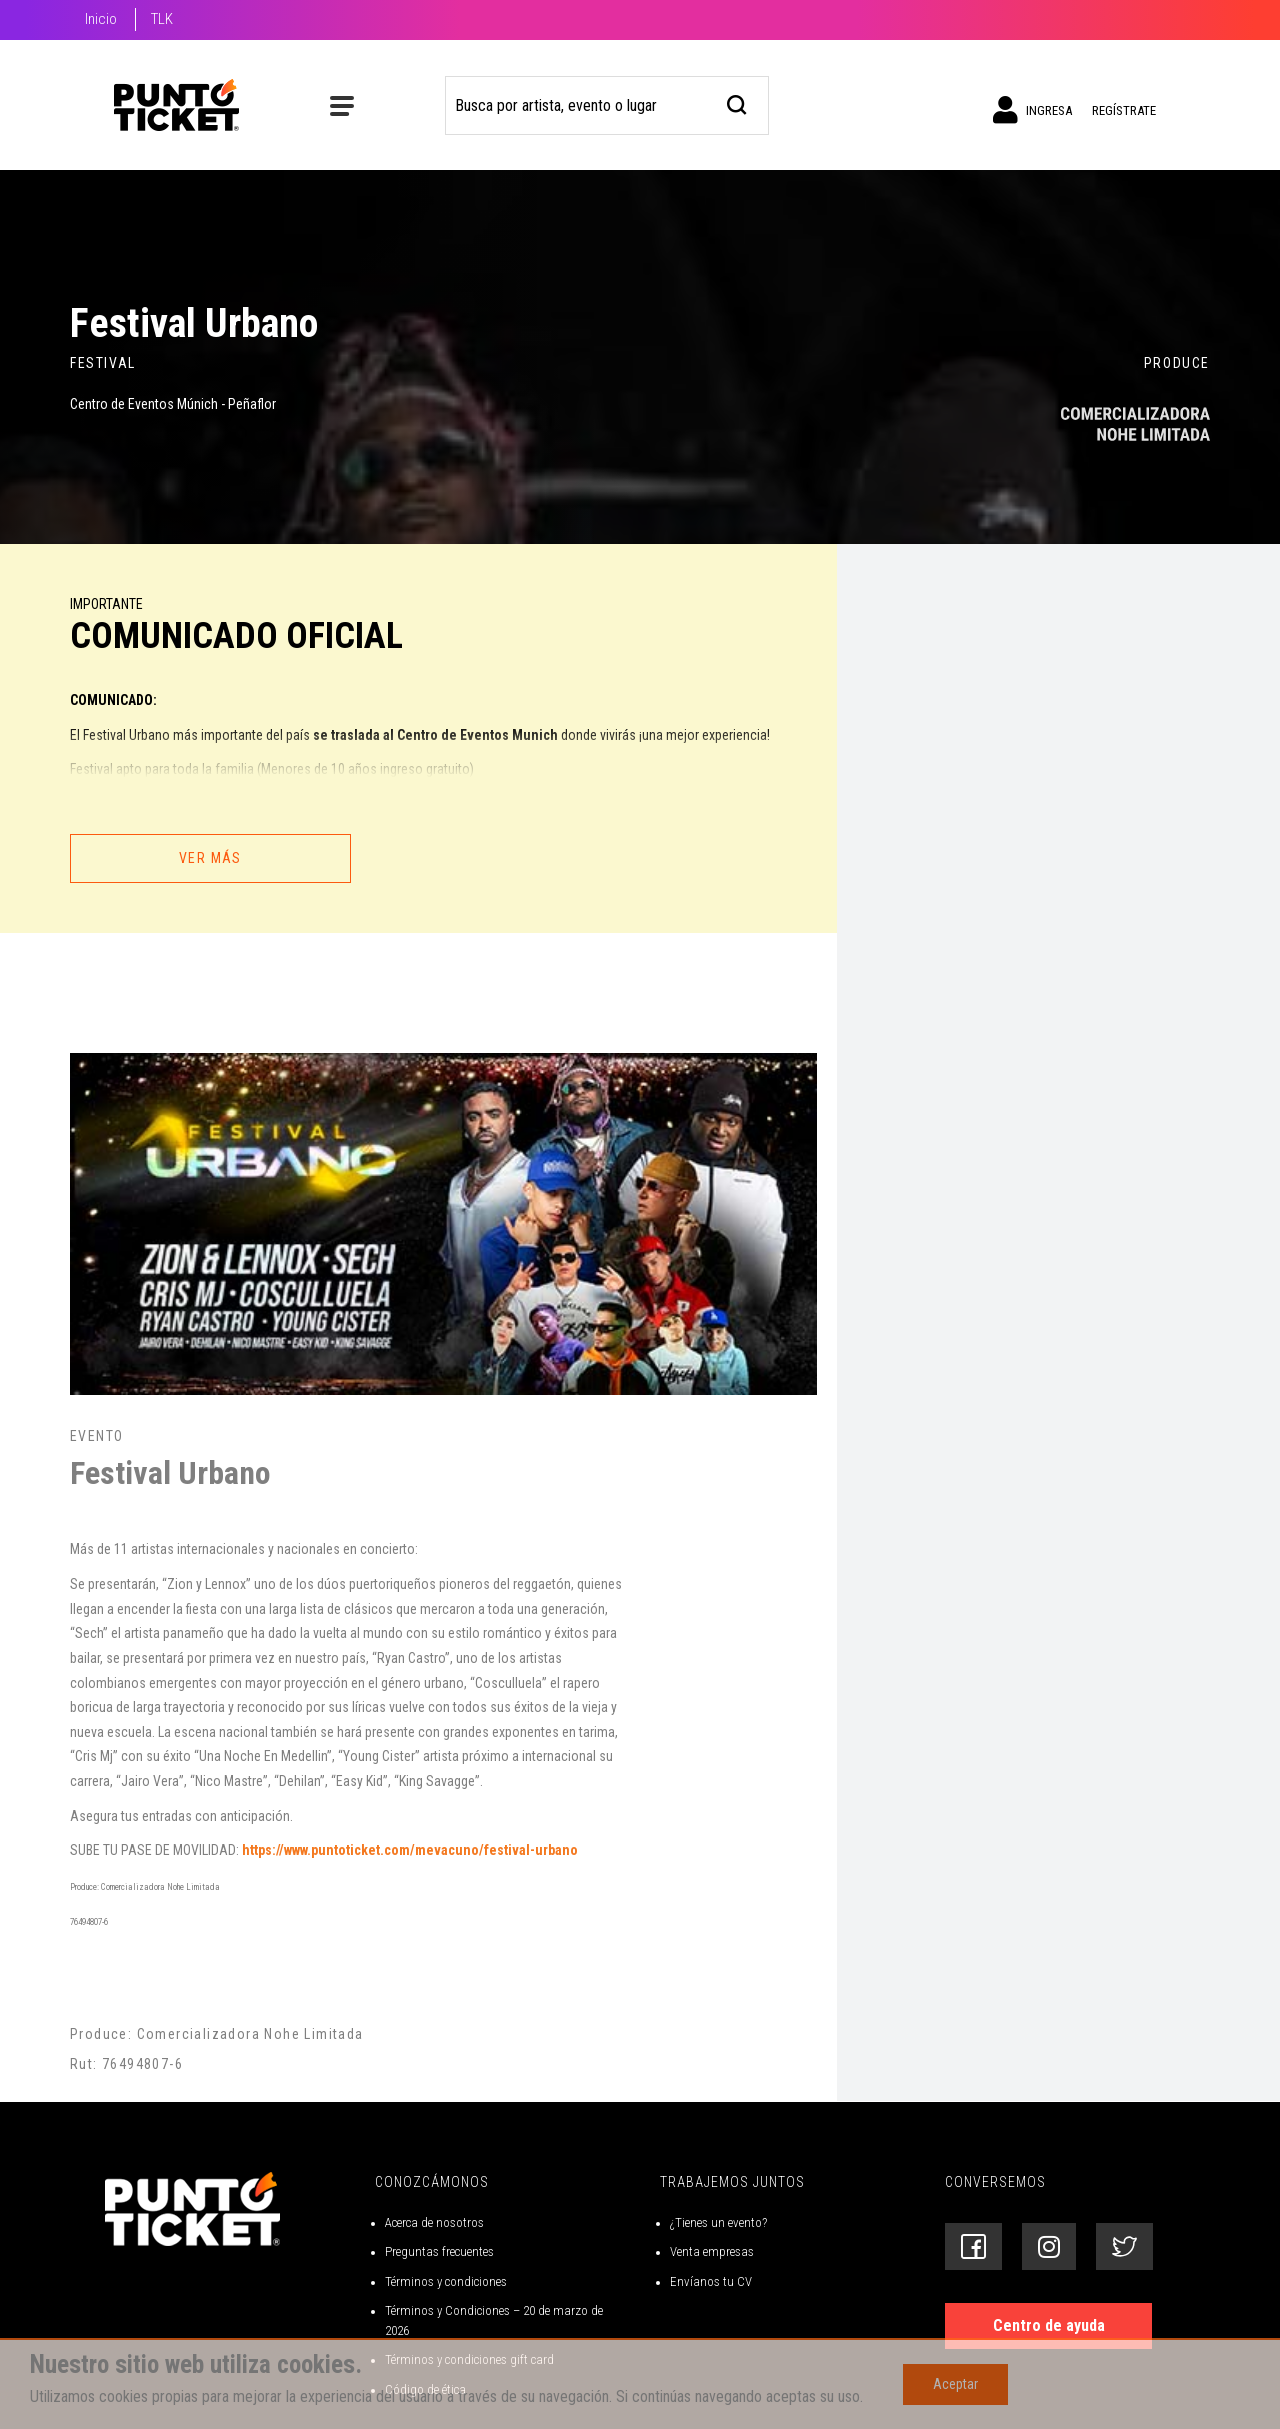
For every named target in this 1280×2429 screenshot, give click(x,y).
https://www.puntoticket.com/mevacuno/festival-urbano (410, 1850)
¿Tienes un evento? (718, 2222)
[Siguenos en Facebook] (973, 2246)
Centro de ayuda (1049, 2325)
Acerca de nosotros (434, 2222)
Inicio (101, 19)
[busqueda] (737, 102)
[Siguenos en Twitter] (1124, 2246)
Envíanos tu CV (711, 2281)
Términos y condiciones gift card (469, 2359)
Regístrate (1124, 110)
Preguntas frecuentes (439, 2251)
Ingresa (1032, 110)
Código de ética (425, 2389)
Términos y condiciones (446, 2281)
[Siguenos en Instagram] (1049, 2246)
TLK (162, 19)
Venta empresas (712, 2251)
